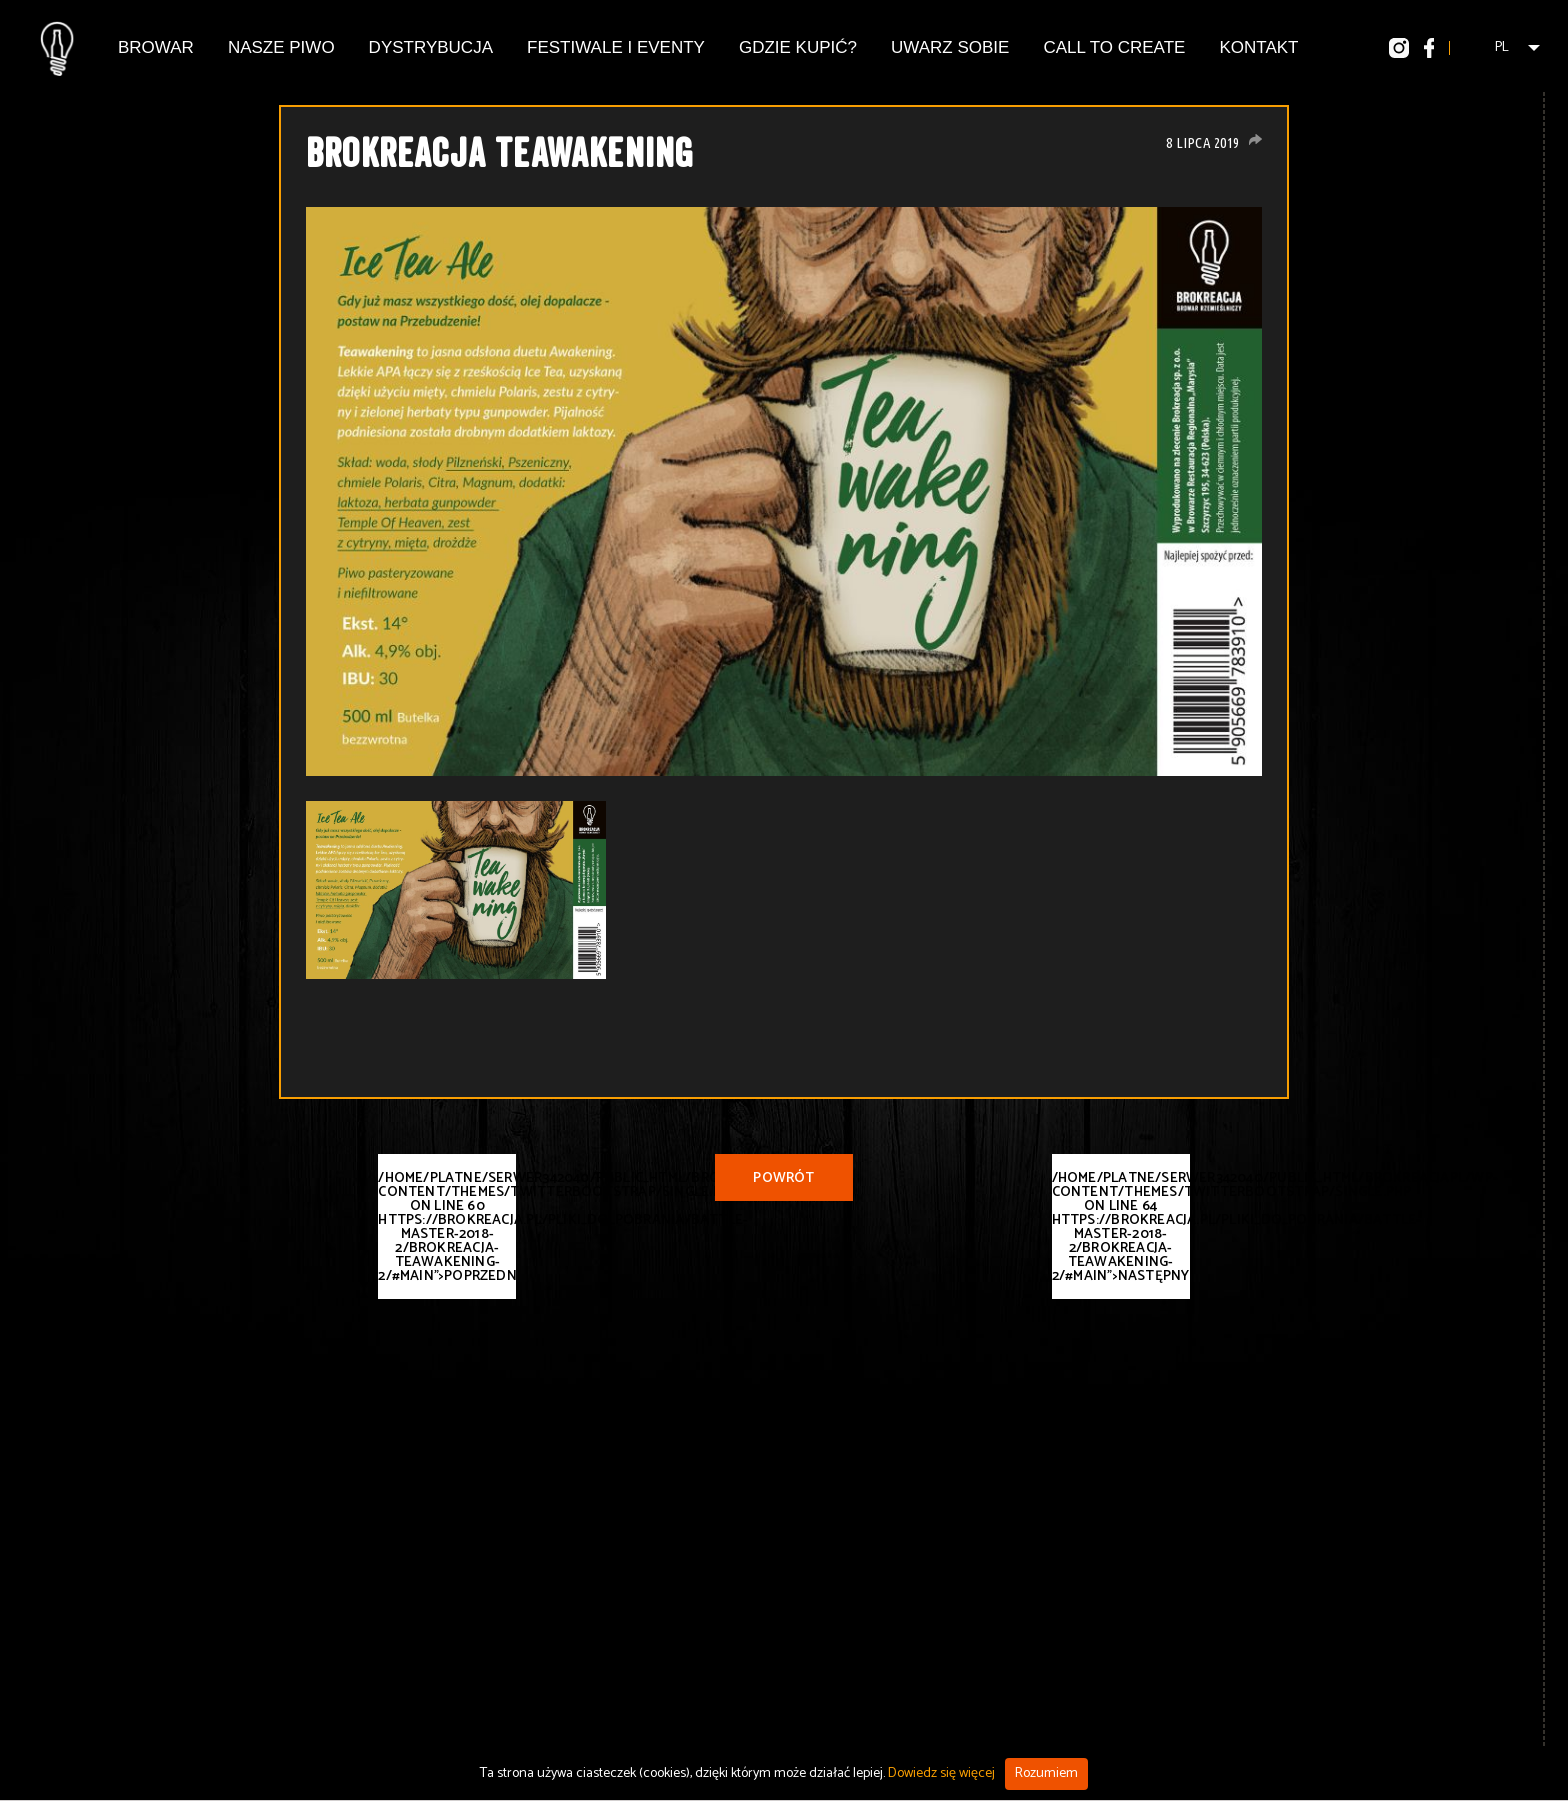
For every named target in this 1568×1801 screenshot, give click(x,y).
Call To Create (1114, 47)
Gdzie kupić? (798, 47)
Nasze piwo (281, 47)
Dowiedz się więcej (941, 1773)
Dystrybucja (431, 47)
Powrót (783, 1178)
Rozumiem (1046, 1773)
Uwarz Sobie (950, 47)
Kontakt (1258, 47)
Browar (156, 47)
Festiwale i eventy (616, 47)
